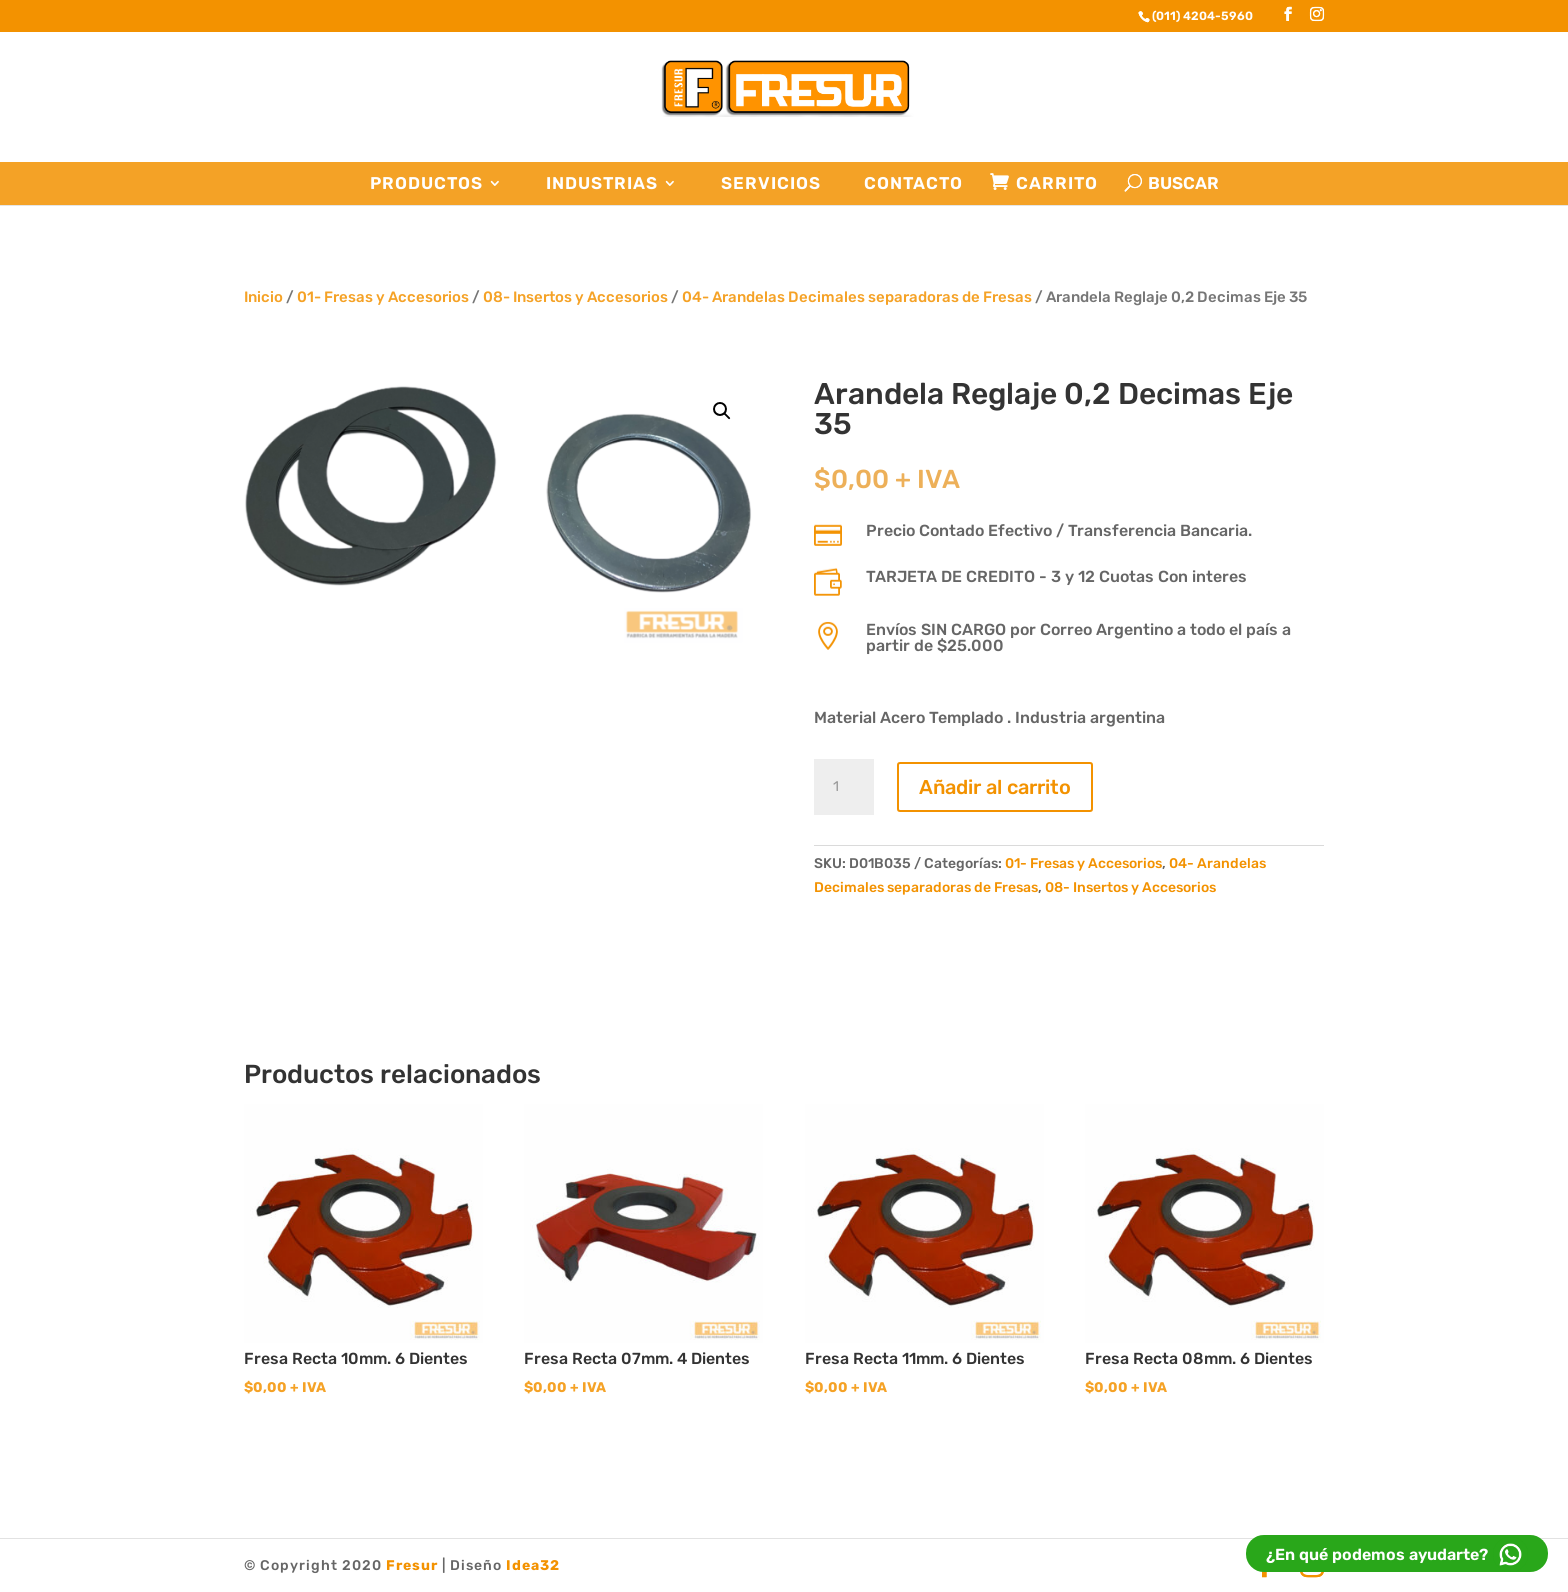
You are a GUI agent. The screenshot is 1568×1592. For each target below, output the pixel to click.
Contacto (913, 183)
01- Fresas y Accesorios (383, 297)
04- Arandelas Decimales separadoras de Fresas (857, 297)
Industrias (602, 183)
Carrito (1057, 183)
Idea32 (533, 1565)
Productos (426, 183)
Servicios (771, 183)
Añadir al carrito (995, 787)
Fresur (412, 1565)
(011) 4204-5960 (1202, 16)
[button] (722, 411)
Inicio (263, 297)
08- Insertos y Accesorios (575, 297)
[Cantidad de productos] (844, 787)
